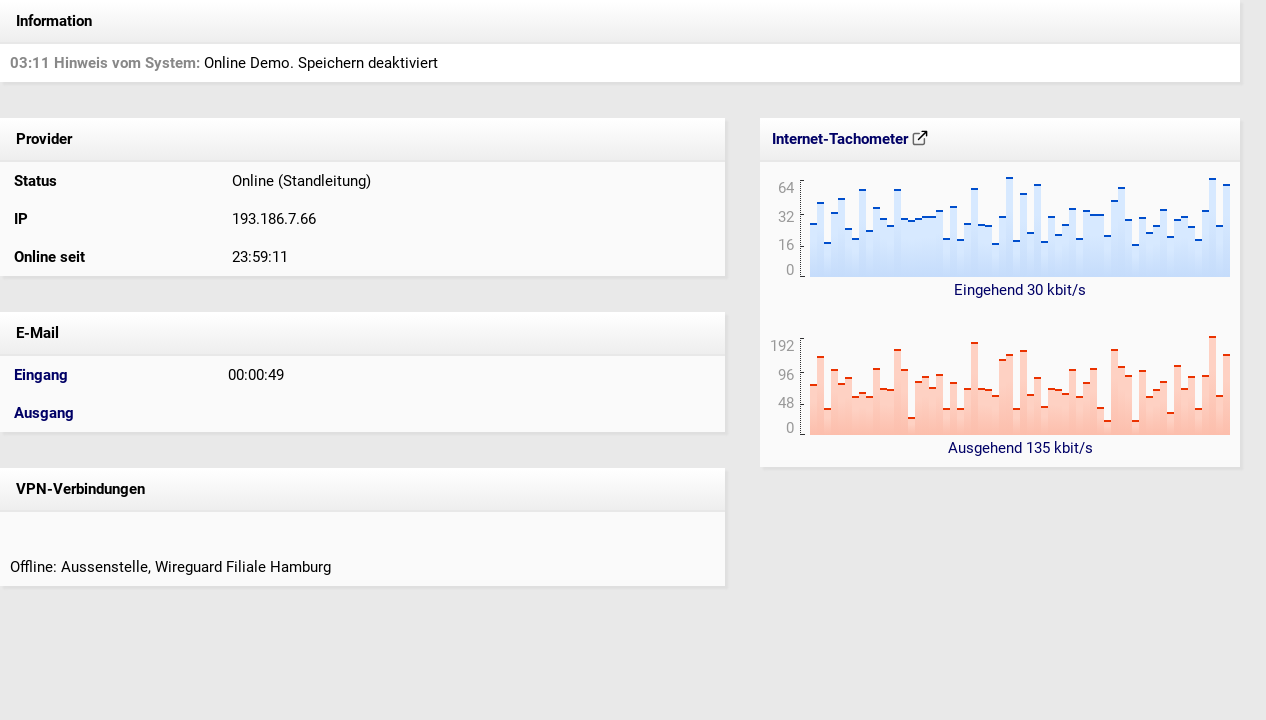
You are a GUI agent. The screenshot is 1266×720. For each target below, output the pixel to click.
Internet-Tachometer (850, 139)
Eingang (41, 375)
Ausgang (44, 413)
